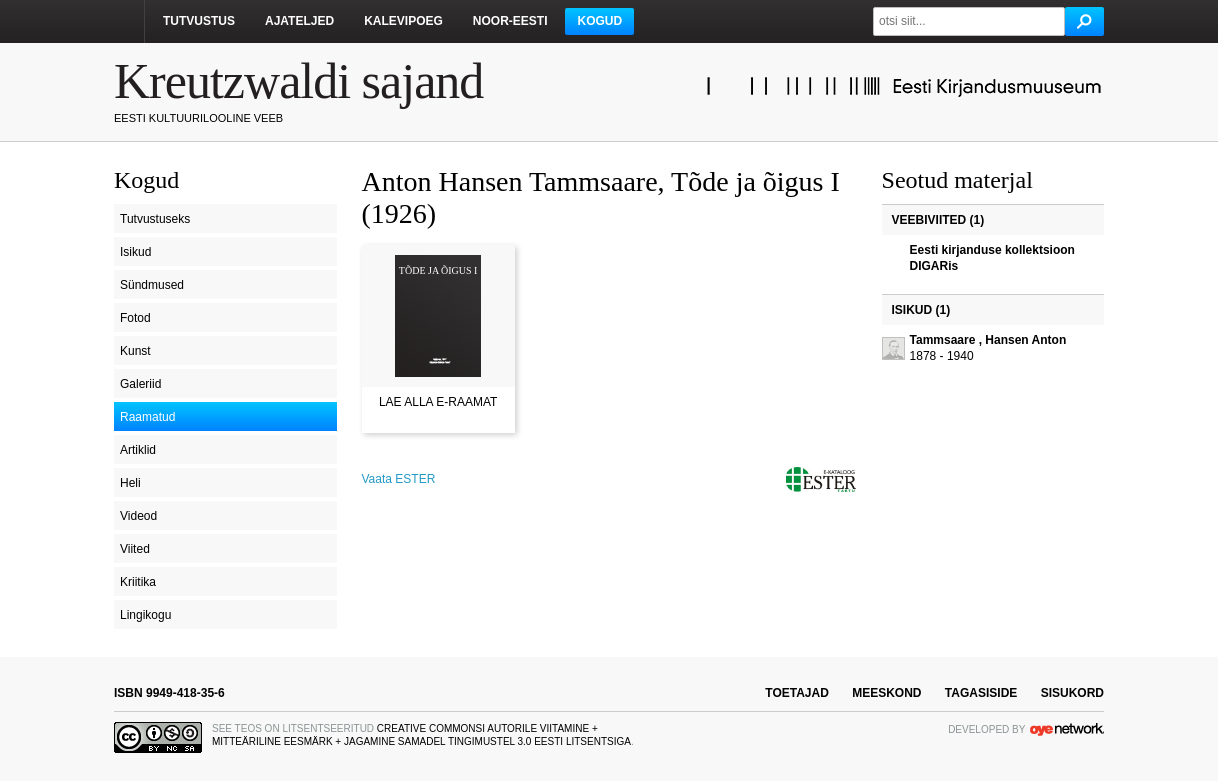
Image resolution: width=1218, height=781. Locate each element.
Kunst (135, 351)
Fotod (135, 318)
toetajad (797, 693)
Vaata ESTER (399, 479)
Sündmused (152, 285)
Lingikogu (145, 615)
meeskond (886, 693)
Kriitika (138, 582)
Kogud (599, 21)
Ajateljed (299, 21)
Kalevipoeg (403, 21)
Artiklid (138, 450)
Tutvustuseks (155, 219)
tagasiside (981, 693)
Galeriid (140, 384)
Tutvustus (199, 21)
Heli (130, 483)
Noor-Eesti (510, 21)
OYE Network (1067, 729)
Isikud (135, 252)
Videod (138, 516)
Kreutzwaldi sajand (298, 81)
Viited (135, 549)
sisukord (1072, 693)
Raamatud (147, 417)
